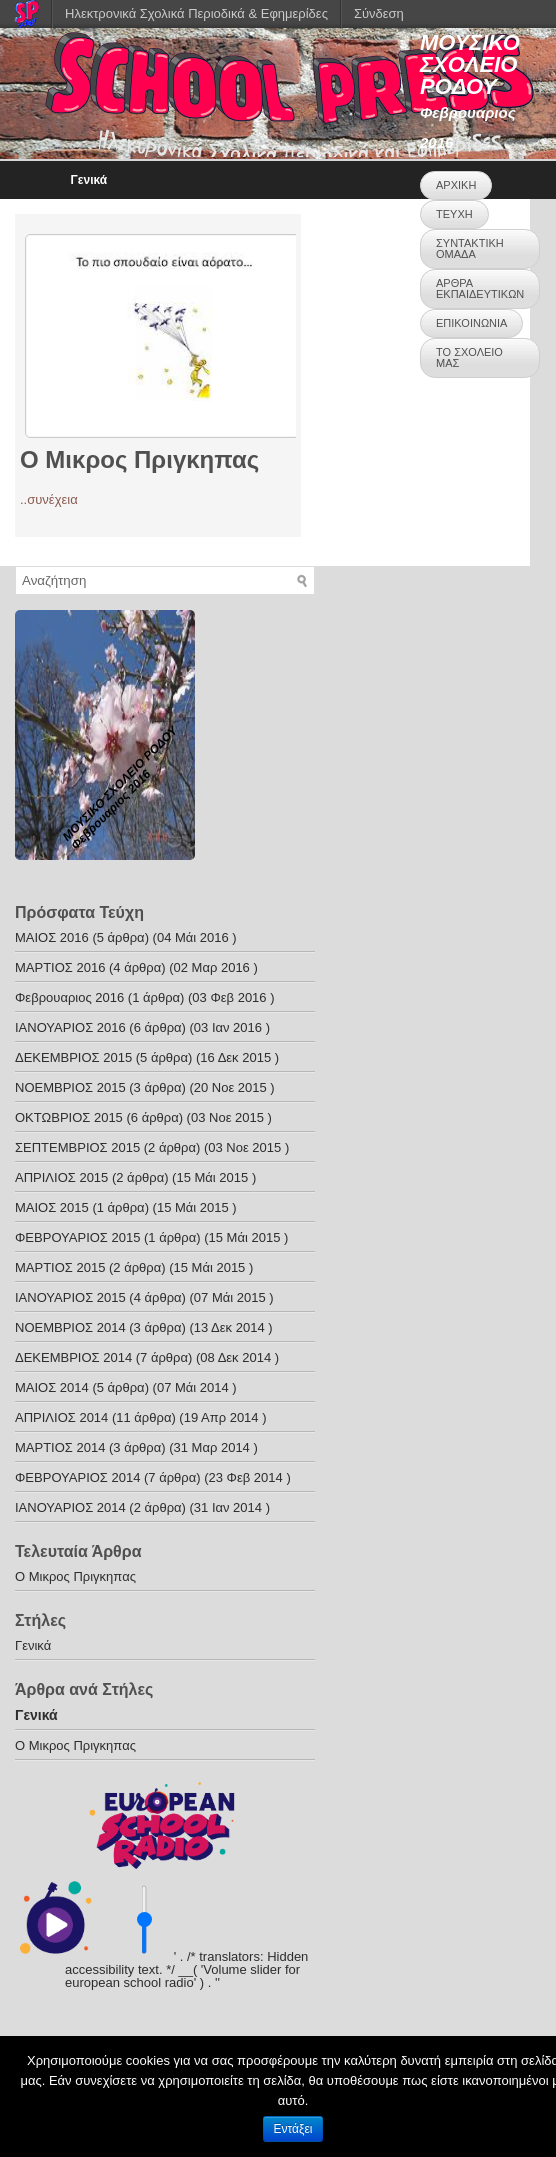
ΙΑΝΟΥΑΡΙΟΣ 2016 (70, 1027)
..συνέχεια (49, 499)
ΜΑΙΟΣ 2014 (52, 1387)
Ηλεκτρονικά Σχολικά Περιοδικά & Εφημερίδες (196, 13)
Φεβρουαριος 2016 (69, 997)
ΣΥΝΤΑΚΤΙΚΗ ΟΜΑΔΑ (470, 248)
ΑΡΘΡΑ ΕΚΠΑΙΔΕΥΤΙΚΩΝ (480, 288)
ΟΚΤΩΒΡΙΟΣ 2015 (69, 1117)
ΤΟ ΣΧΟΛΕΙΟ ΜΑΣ (469, 357)
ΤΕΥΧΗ (454, 214)
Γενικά (89, 180)
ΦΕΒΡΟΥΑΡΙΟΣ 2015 (77, 1237)
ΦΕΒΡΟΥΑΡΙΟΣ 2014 (77, 1477)
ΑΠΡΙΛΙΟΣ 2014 (61, 1417)
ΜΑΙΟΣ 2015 (52, 1207)
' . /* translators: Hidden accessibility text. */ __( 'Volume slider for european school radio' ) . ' (186, 1969)
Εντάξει (293, 2129)
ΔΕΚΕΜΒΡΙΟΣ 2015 (73, 1057)
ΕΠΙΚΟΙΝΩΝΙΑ (471, 323)
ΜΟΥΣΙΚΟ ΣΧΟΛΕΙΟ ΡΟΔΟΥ (470, 64)
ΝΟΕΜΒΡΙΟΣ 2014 (70, 1327)
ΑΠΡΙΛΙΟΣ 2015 (61, 1177)
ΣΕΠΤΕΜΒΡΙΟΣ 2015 (77, 1147)
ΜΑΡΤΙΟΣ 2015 (60, 1267)
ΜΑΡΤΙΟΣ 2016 (60, 967)
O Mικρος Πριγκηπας (139, 459)
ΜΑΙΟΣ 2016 (52, 937)
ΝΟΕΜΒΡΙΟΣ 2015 (70, 1087)
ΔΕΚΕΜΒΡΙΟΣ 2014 (73, 1357)
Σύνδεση (379, 13)
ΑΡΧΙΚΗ (456, 185)
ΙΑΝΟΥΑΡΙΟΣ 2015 (70, 1297)
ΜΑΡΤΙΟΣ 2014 (60, 1447)
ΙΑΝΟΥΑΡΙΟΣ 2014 (70, 1507)
